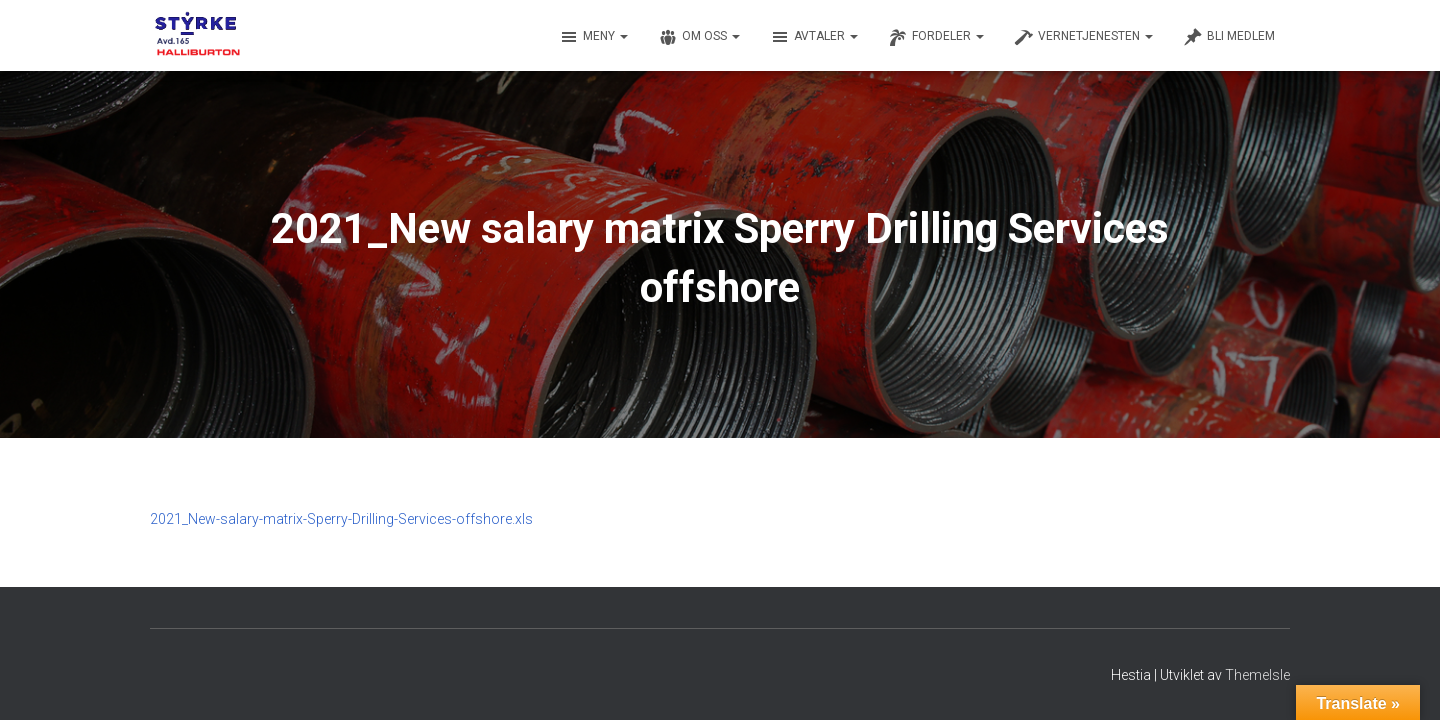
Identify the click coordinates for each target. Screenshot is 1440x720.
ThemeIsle (1257, 675)
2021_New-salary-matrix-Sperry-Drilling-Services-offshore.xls (341, 519)
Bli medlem (1229, 37)
